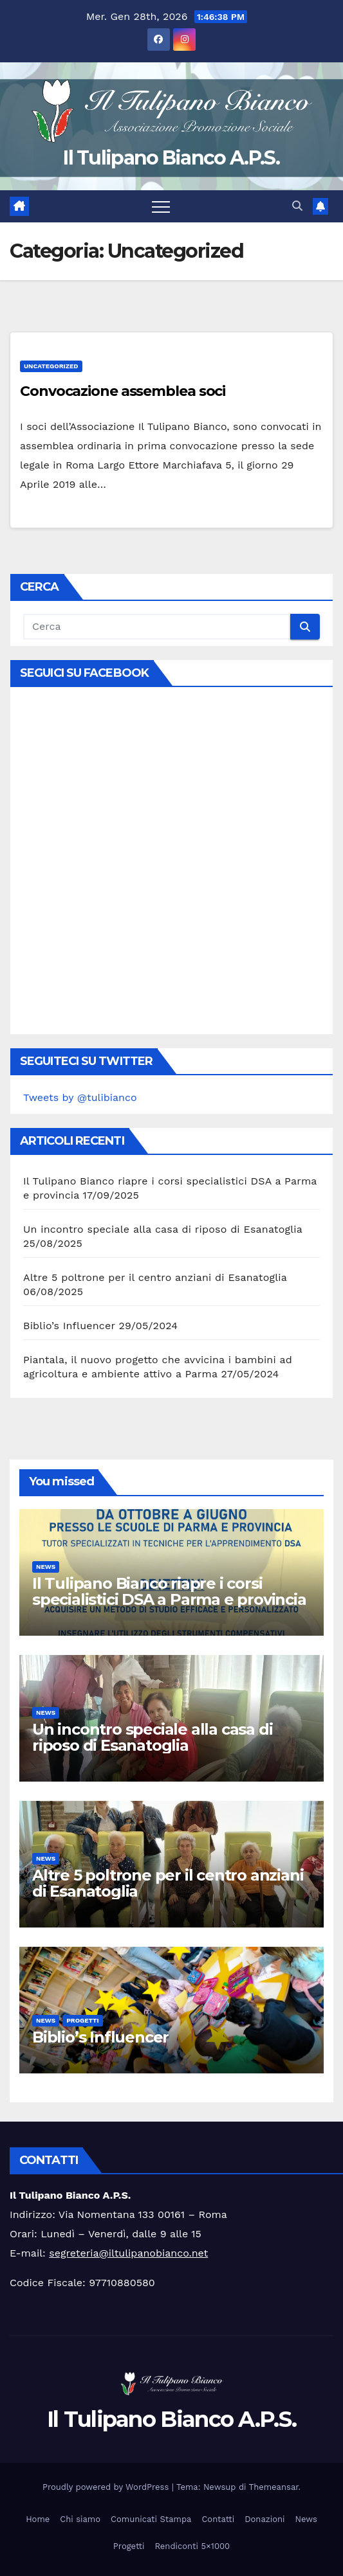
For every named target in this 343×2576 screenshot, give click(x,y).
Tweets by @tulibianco (80, 1097)
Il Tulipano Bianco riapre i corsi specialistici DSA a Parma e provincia (169, 1591)
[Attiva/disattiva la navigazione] (161, 206)
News (45, 1566)
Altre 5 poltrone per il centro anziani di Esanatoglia (155, 1277)
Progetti (82, 2020)
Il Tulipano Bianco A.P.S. (171, 158)
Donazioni (264, 2519)
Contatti (217, 2519)
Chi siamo (80, 2519)
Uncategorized (51, 366)
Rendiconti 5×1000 (192, 2546)
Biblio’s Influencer (69, 1325)
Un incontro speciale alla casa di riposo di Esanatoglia (162, 1229)
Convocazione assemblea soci (122, 391)
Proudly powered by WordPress (107, 2487)
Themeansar (274, 2487)
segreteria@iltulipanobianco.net (128, 2253)
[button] (297, 206)
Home (38, 2519)
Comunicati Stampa (151, 2519)
